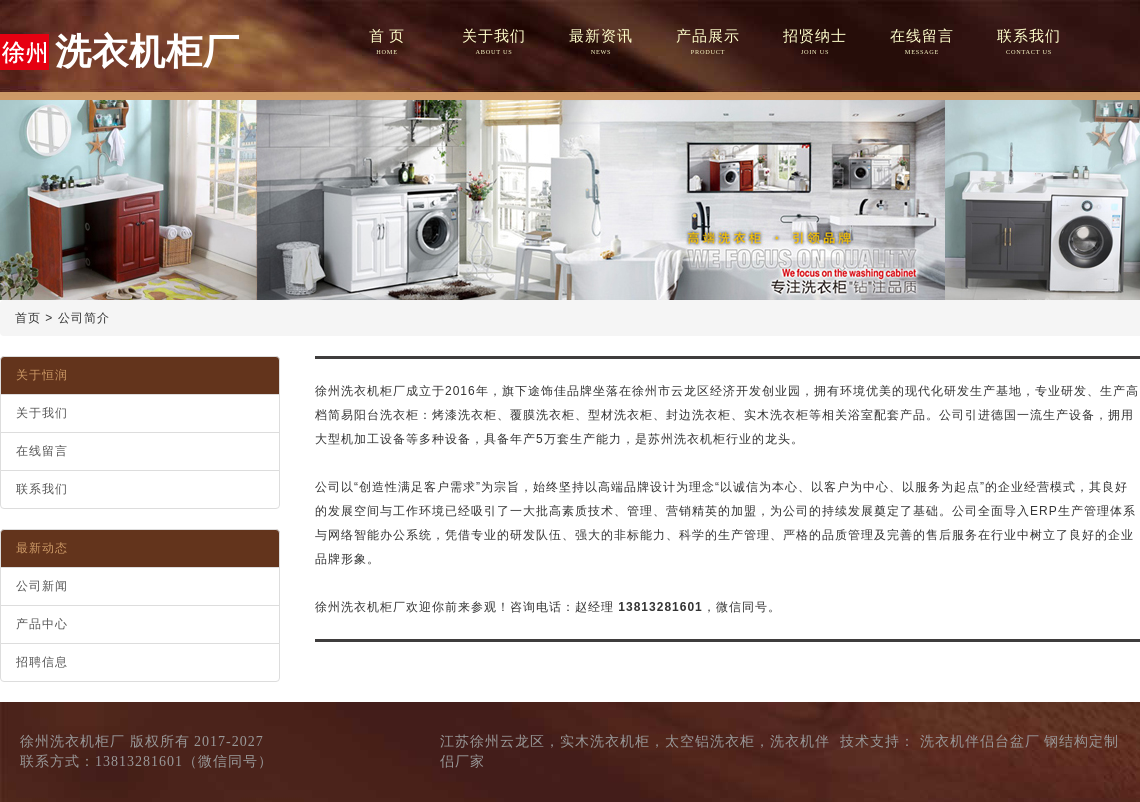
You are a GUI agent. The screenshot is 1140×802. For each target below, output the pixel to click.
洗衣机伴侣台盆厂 (980, 741)
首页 (28, 318)
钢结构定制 (1081, 741)
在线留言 (921, 42)
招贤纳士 (814, 42)
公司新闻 (42, 586)
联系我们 (1028, 42)
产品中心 (42, 624)
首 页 (386, 42)
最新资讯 (600, 42)
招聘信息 (42, 662)
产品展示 (707, 42)
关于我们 (493, 42)
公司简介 (84, 318)
